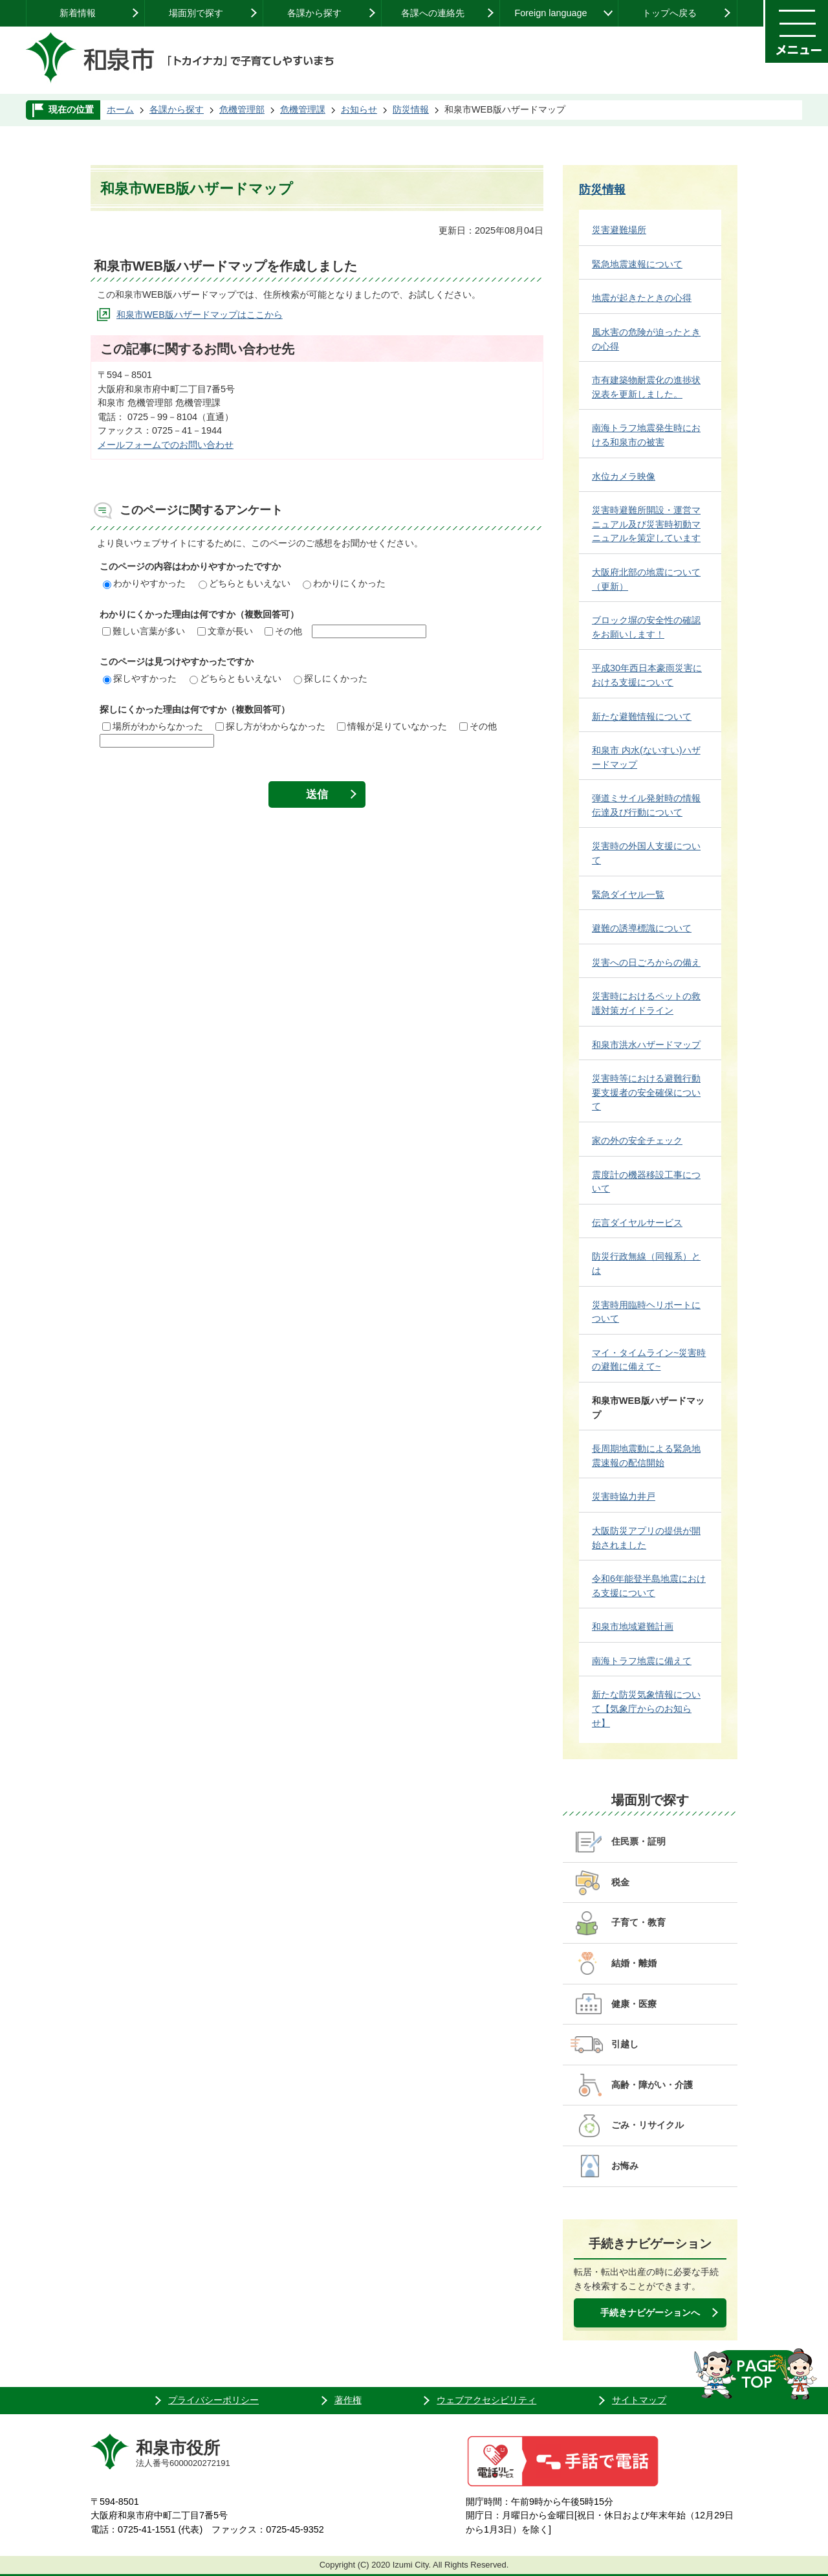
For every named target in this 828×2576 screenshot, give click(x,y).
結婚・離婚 (634, 1963)
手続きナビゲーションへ (650, 2312)
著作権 (348, 2400)
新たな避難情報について (642, 716)
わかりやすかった (144, 583)
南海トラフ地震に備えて (642, 1661)
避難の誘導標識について (642, 928)
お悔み (624, 2165)
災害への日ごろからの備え (646, 962)
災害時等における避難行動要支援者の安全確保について (646, 1092)
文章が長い (225, 631)
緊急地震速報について (637, 264)
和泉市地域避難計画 (632, 1626)
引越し (624, 2044)
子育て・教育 (638, 1922)
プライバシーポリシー (213, 2400)
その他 (283, 631)
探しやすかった (140, 678)
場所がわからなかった (152, 726)
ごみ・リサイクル (647, 2125)
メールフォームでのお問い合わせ (166, 444)
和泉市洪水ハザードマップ (646, 1044)
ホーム (120, 109)
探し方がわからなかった (270, 726)
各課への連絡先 (432, 13)
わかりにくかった (344, 583)
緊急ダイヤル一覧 (628, 894)
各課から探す (314, 13)
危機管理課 (302, 109)
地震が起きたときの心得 (642, 298)
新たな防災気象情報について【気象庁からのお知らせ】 (646, 1708)
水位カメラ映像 (623, 476)
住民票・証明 (638, 1841)
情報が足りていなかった (392, 726)
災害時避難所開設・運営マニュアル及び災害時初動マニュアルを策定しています (646, 524)
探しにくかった (330, 678)
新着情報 (78, 13)
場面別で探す (196, 13)
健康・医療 (634, 2004)
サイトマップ (639, 2400)
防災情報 (411, 109)
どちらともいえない (244, 583)
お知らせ (359, 109)
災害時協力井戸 (623, 1496)
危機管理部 (242, 109)
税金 (620, 1882)
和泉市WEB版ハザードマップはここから (199, 314)
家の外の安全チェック (637, 1140)
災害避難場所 (619, 230)
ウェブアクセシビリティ (486, 2400)
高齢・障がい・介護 (652, 2085)
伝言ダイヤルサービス (637, 1222)
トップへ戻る (669, 13)
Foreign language (550, 13)
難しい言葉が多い (143, 631)
